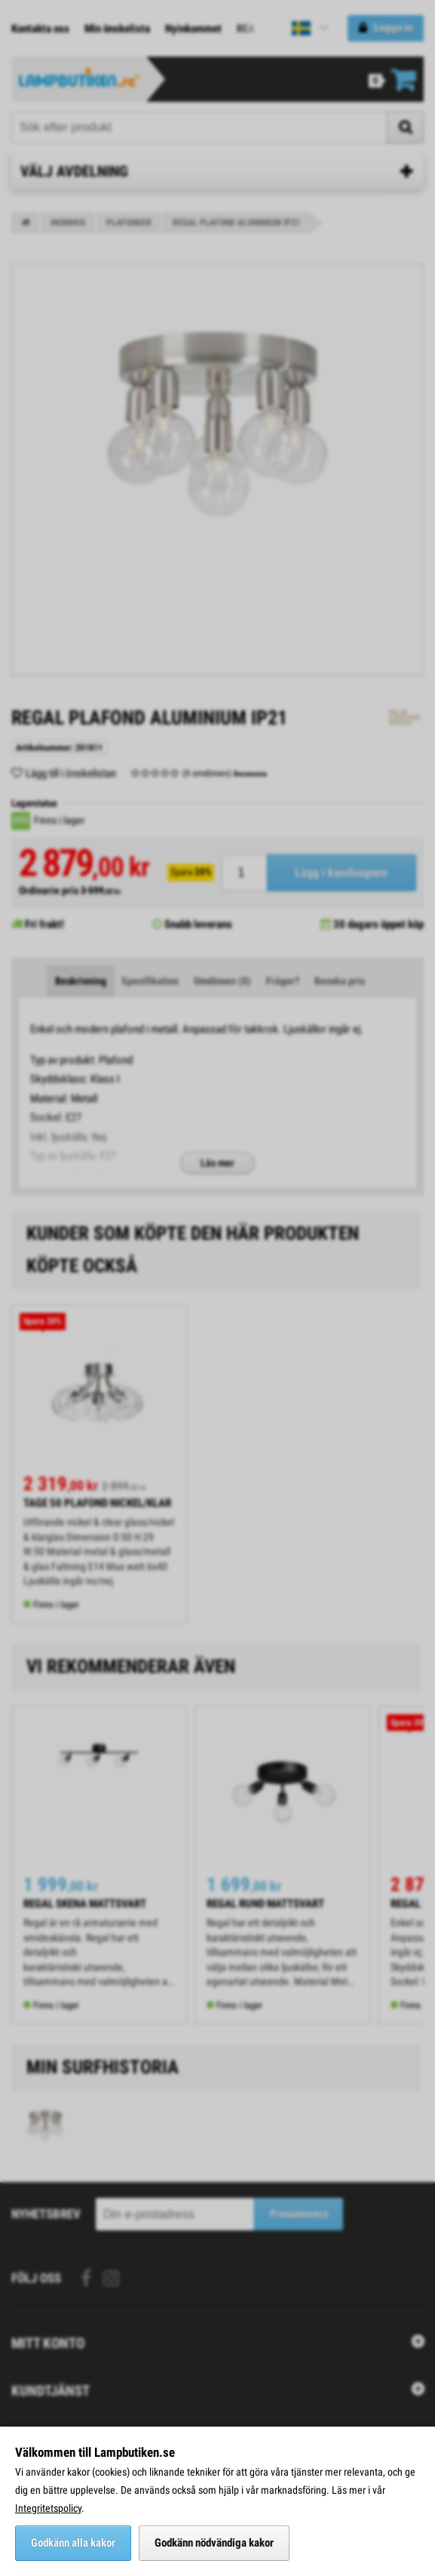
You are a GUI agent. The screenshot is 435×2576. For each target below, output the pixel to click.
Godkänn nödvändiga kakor (214, 2543)
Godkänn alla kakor (73, 2543)
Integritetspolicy (48, 2508)
